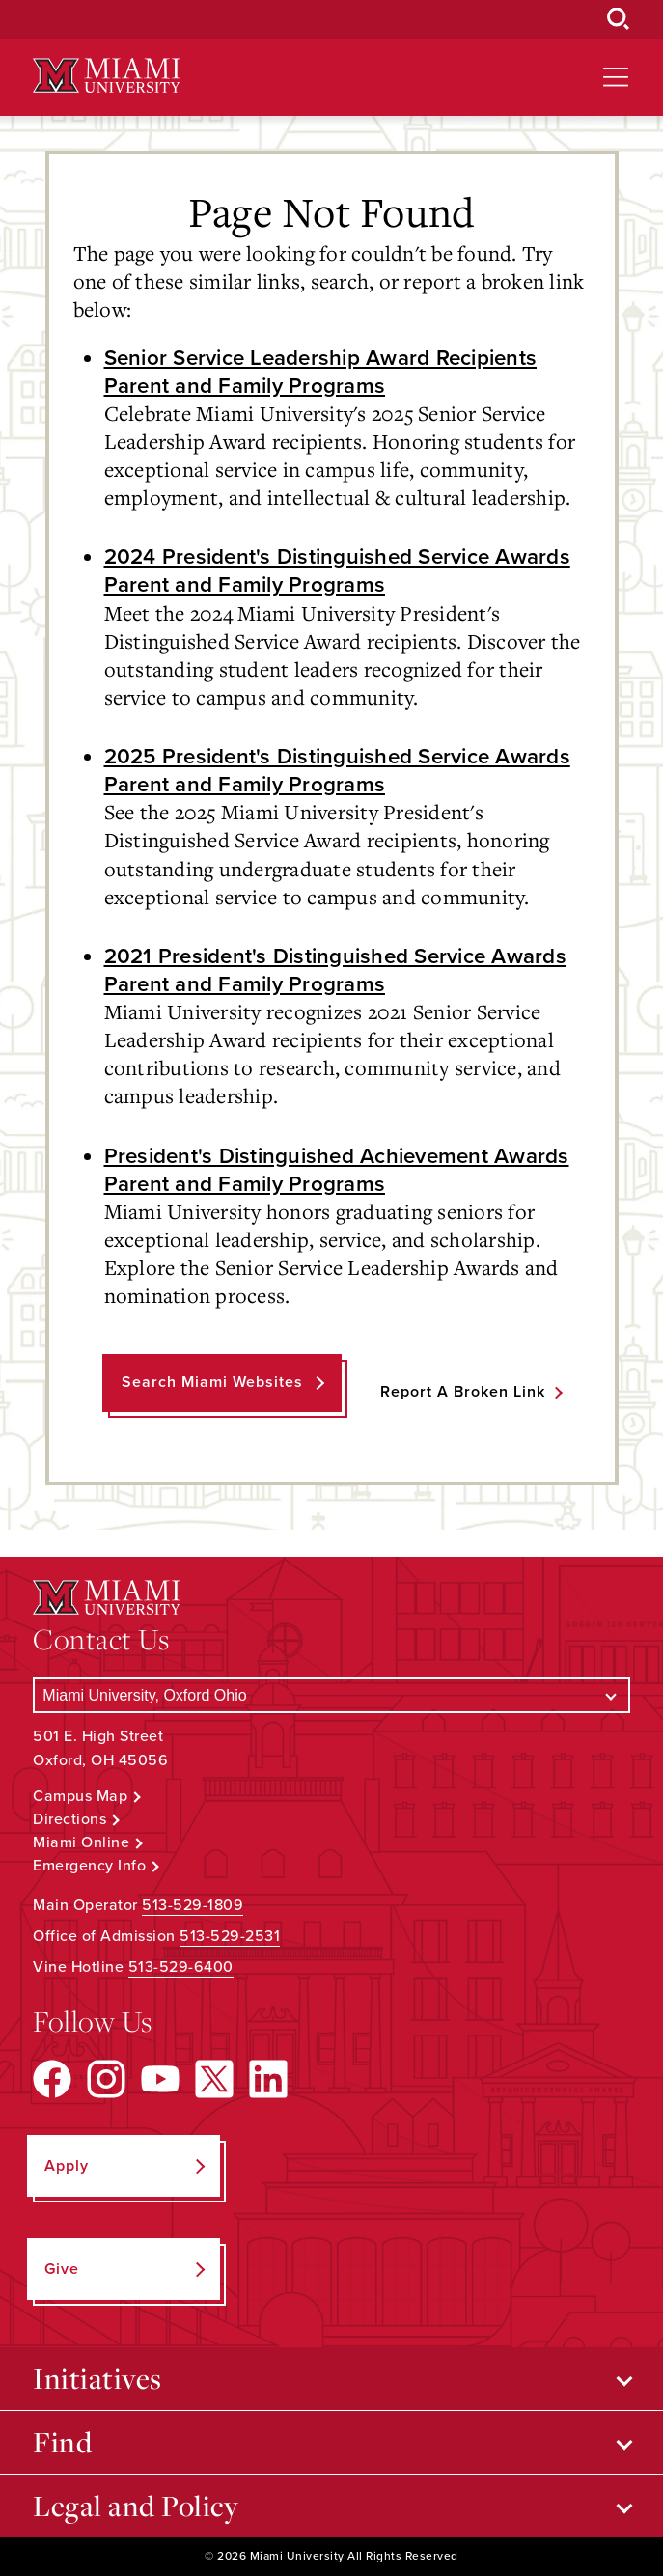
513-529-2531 (230, 1936)
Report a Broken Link (462, 1391)
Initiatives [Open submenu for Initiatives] (97, 2378)
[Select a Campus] (331, 1695)
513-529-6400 (181, 1967)
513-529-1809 (192, 1905)
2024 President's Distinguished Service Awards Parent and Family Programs (337, 570)
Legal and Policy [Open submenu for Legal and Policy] (135, 2505)
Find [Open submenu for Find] (62, 2442)
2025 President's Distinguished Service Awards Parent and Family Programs (337, 770)
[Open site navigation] (615, 77)
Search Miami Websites (212, 1382)
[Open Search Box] (618, 19)
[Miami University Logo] (106, 76)
